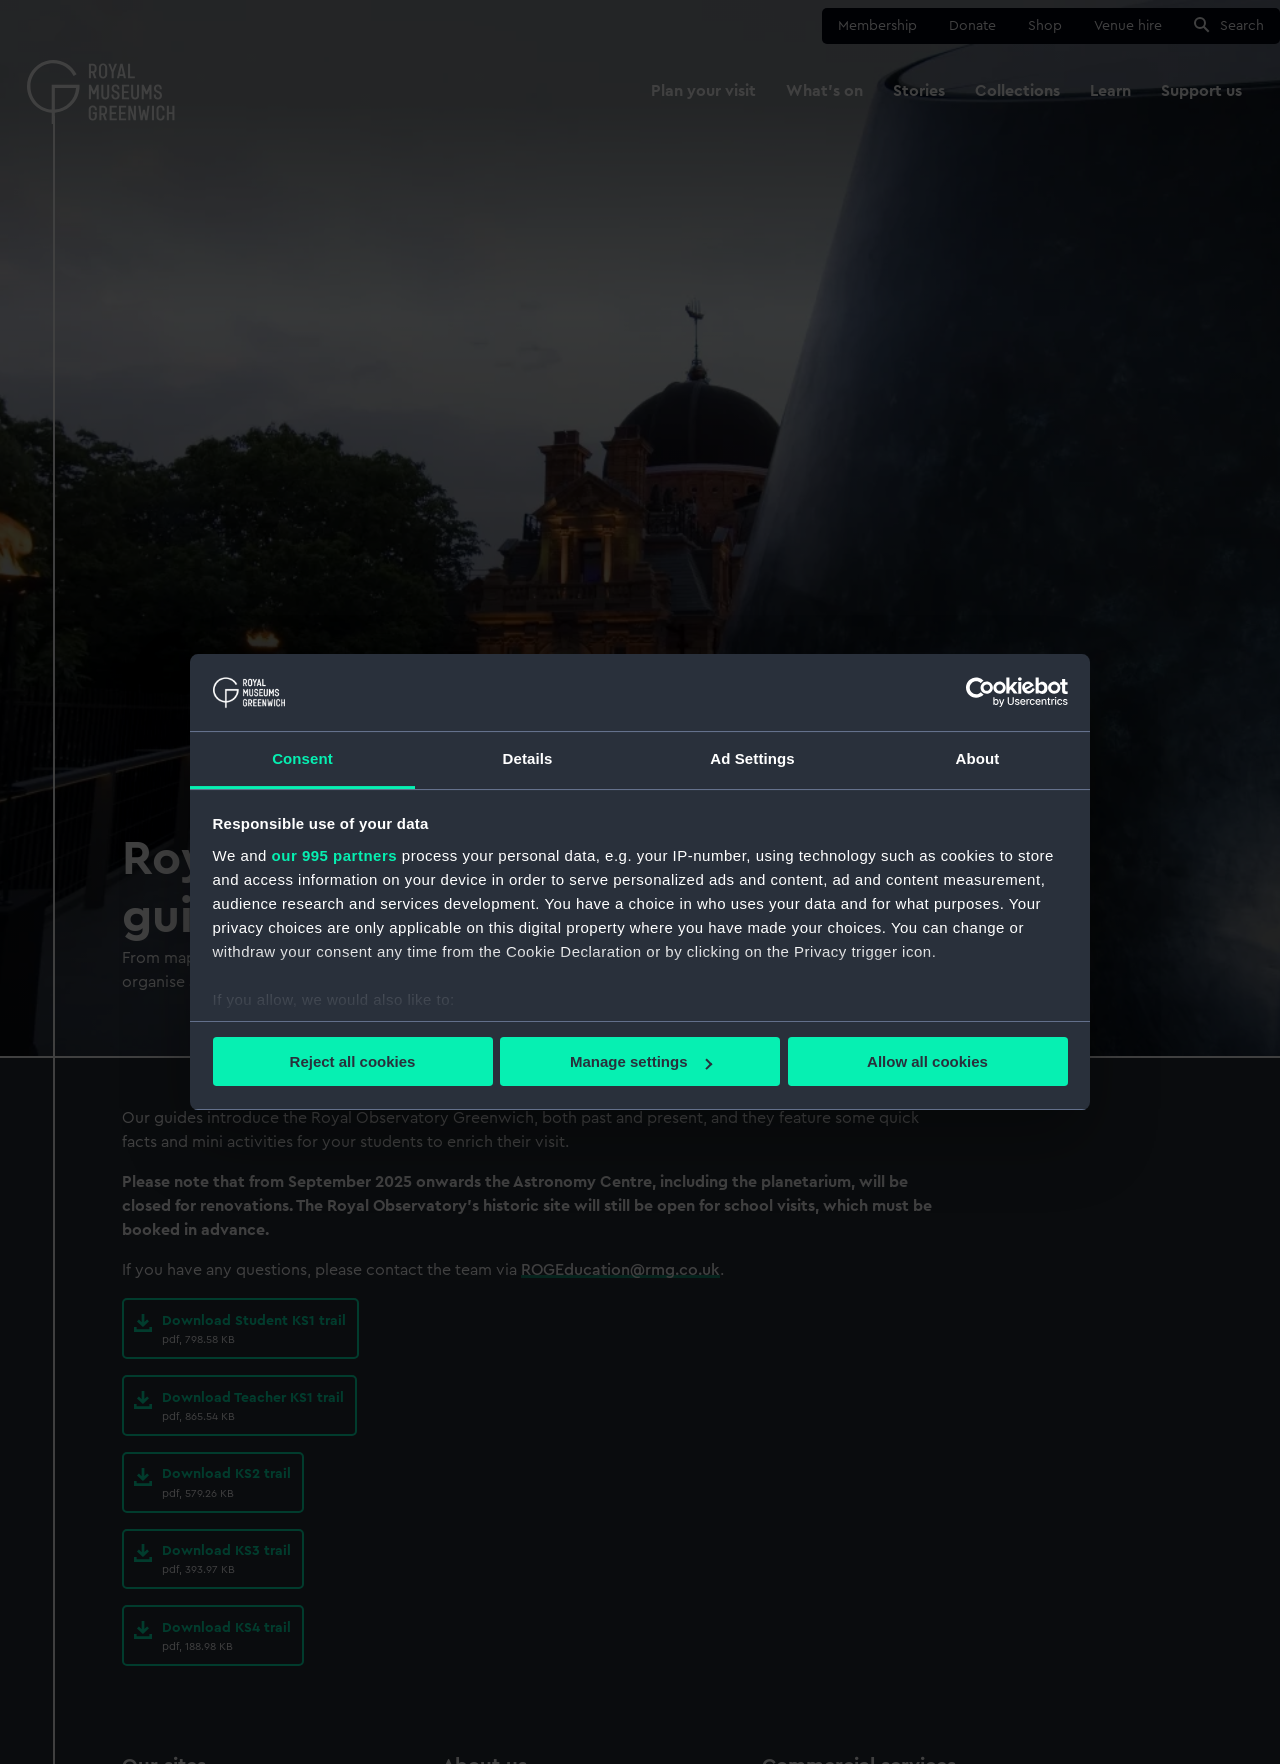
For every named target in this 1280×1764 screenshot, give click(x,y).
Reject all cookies (353, 1061)
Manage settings (641, 1061)
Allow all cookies (927, 1061)
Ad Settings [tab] (752, 758)
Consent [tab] (302, 758)
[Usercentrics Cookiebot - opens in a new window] (980, 692)
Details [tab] (528, 758)
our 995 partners (335, 855)
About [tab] (978, 758)
